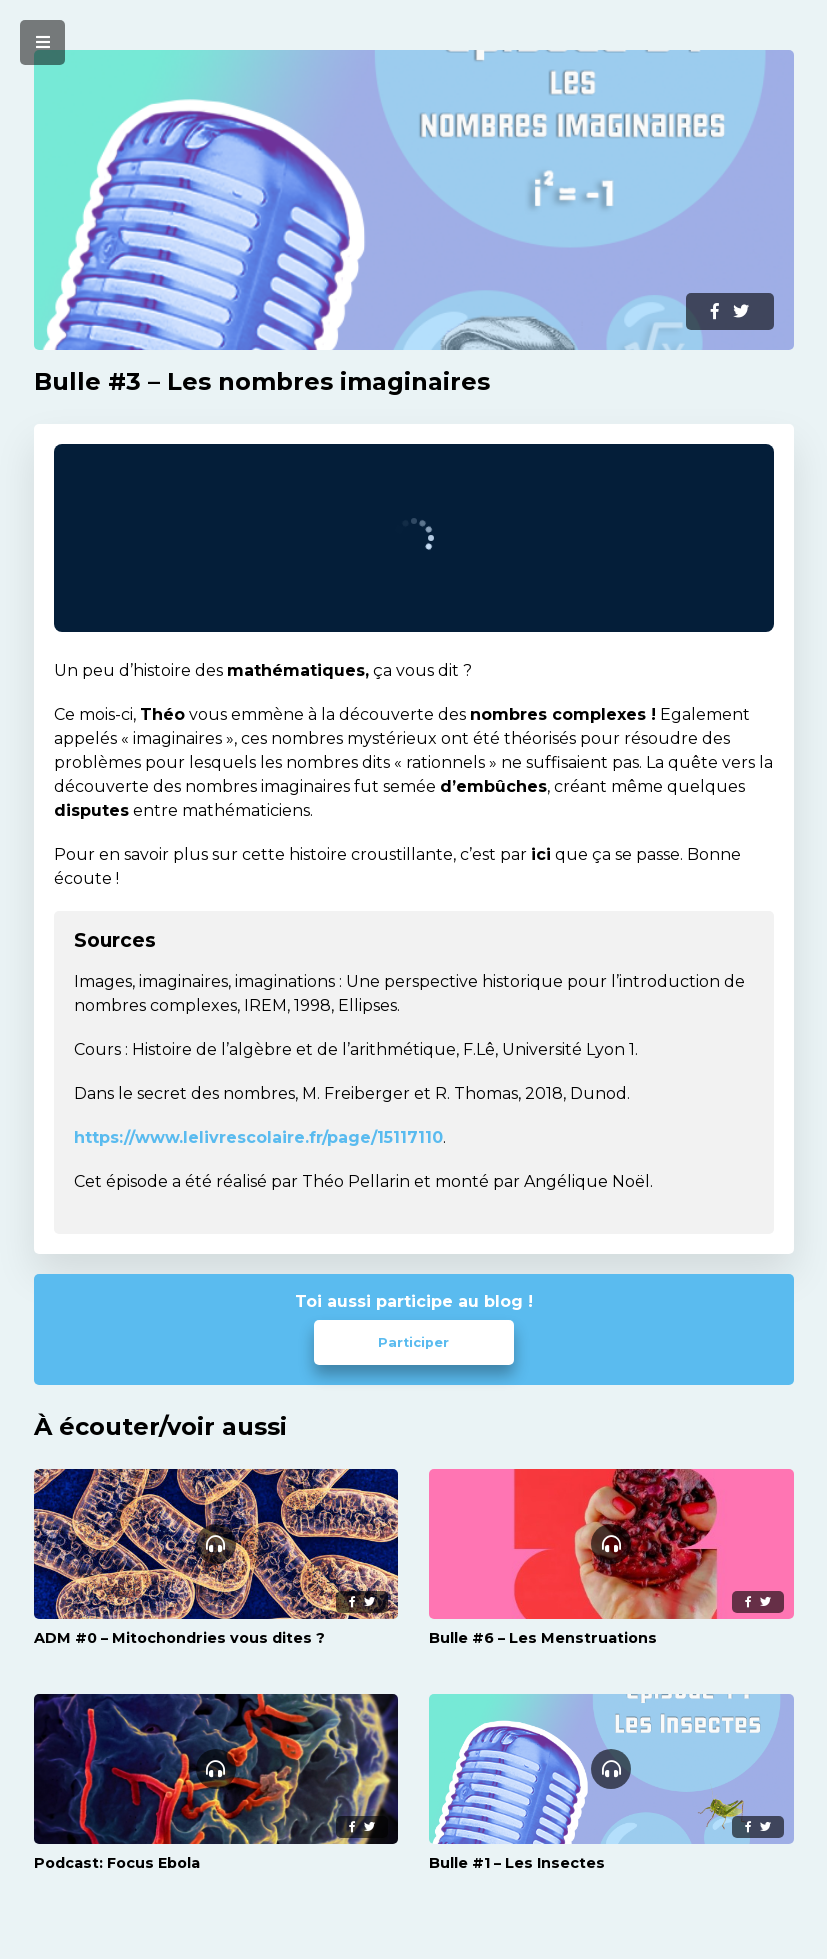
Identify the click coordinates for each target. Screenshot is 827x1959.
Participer (413, 1342)
